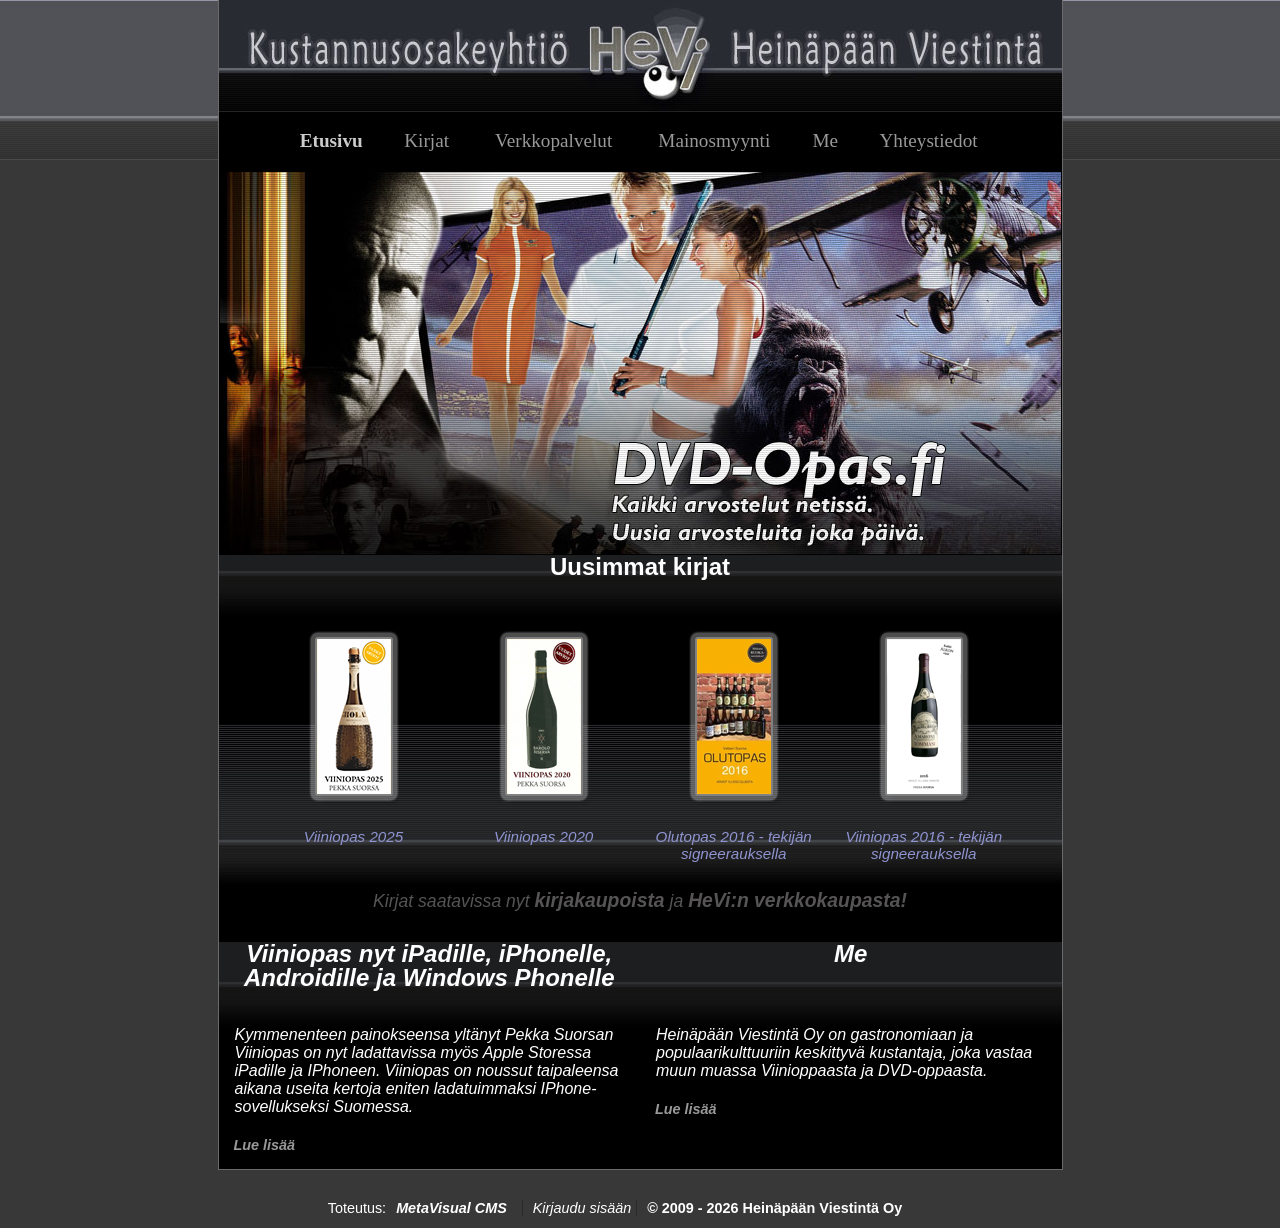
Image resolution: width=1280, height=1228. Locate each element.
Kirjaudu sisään (582, 1208)
